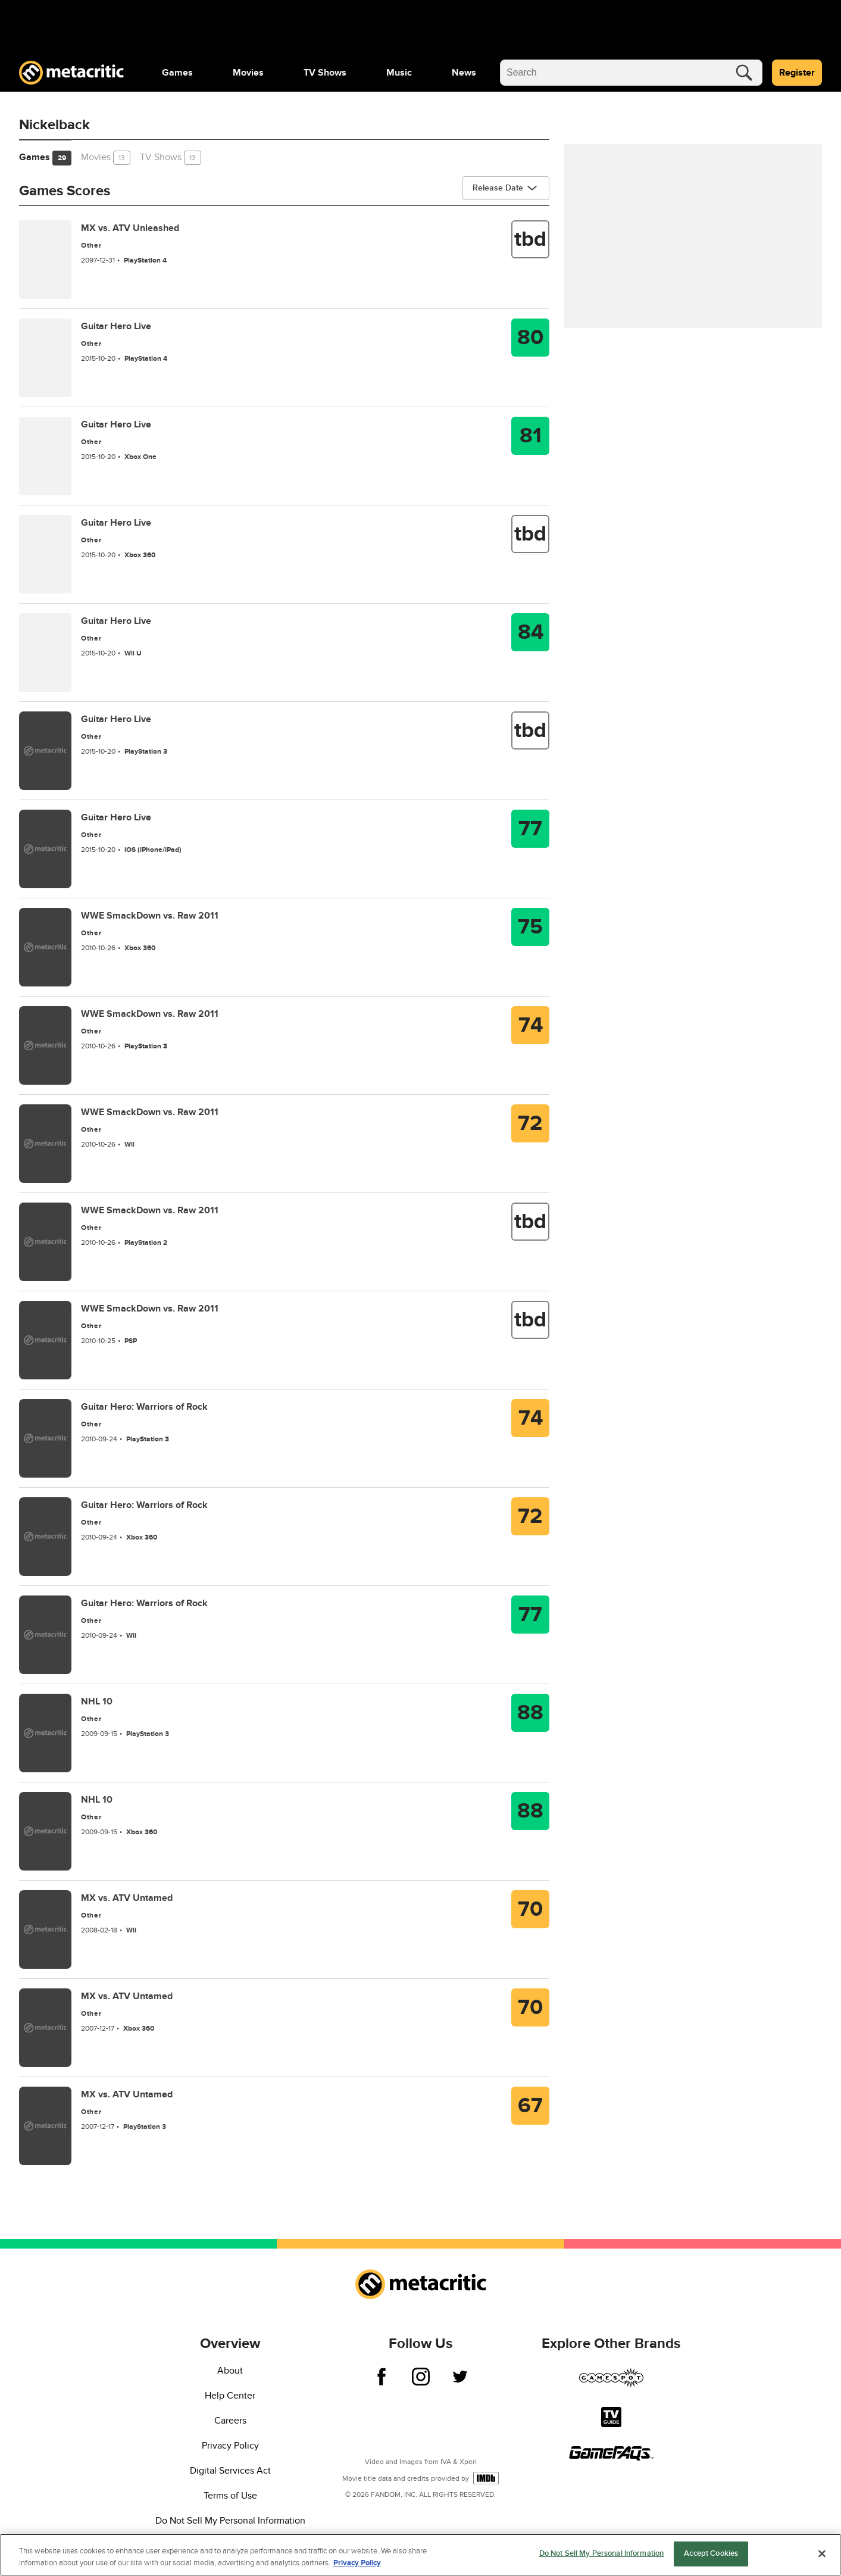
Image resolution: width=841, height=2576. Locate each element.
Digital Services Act (230, 2471)
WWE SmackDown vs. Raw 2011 (149, 916)
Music (399, 73)
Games (177, 73)
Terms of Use (230, 2496)
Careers (230, 2421)
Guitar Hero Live (116, 326)
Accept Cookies (711, 2553)
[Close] (822, 2553)
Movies (248, 73)
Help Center (230, 2396)
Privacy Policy (230, 2446)
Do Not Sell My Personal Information (230, 2521)
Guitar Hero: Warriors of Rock (144, 1407)
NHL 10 (96, 1701)
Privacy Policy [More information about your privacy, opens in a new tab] (357, 2563)
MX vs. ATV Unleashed (130, 228)
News (464, 73)
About (230, 2371)
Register (797, 73)
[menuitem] (177, 72)
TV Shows (325, 73)
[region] (420, 2555)
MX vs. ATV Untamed (127, 1898)
